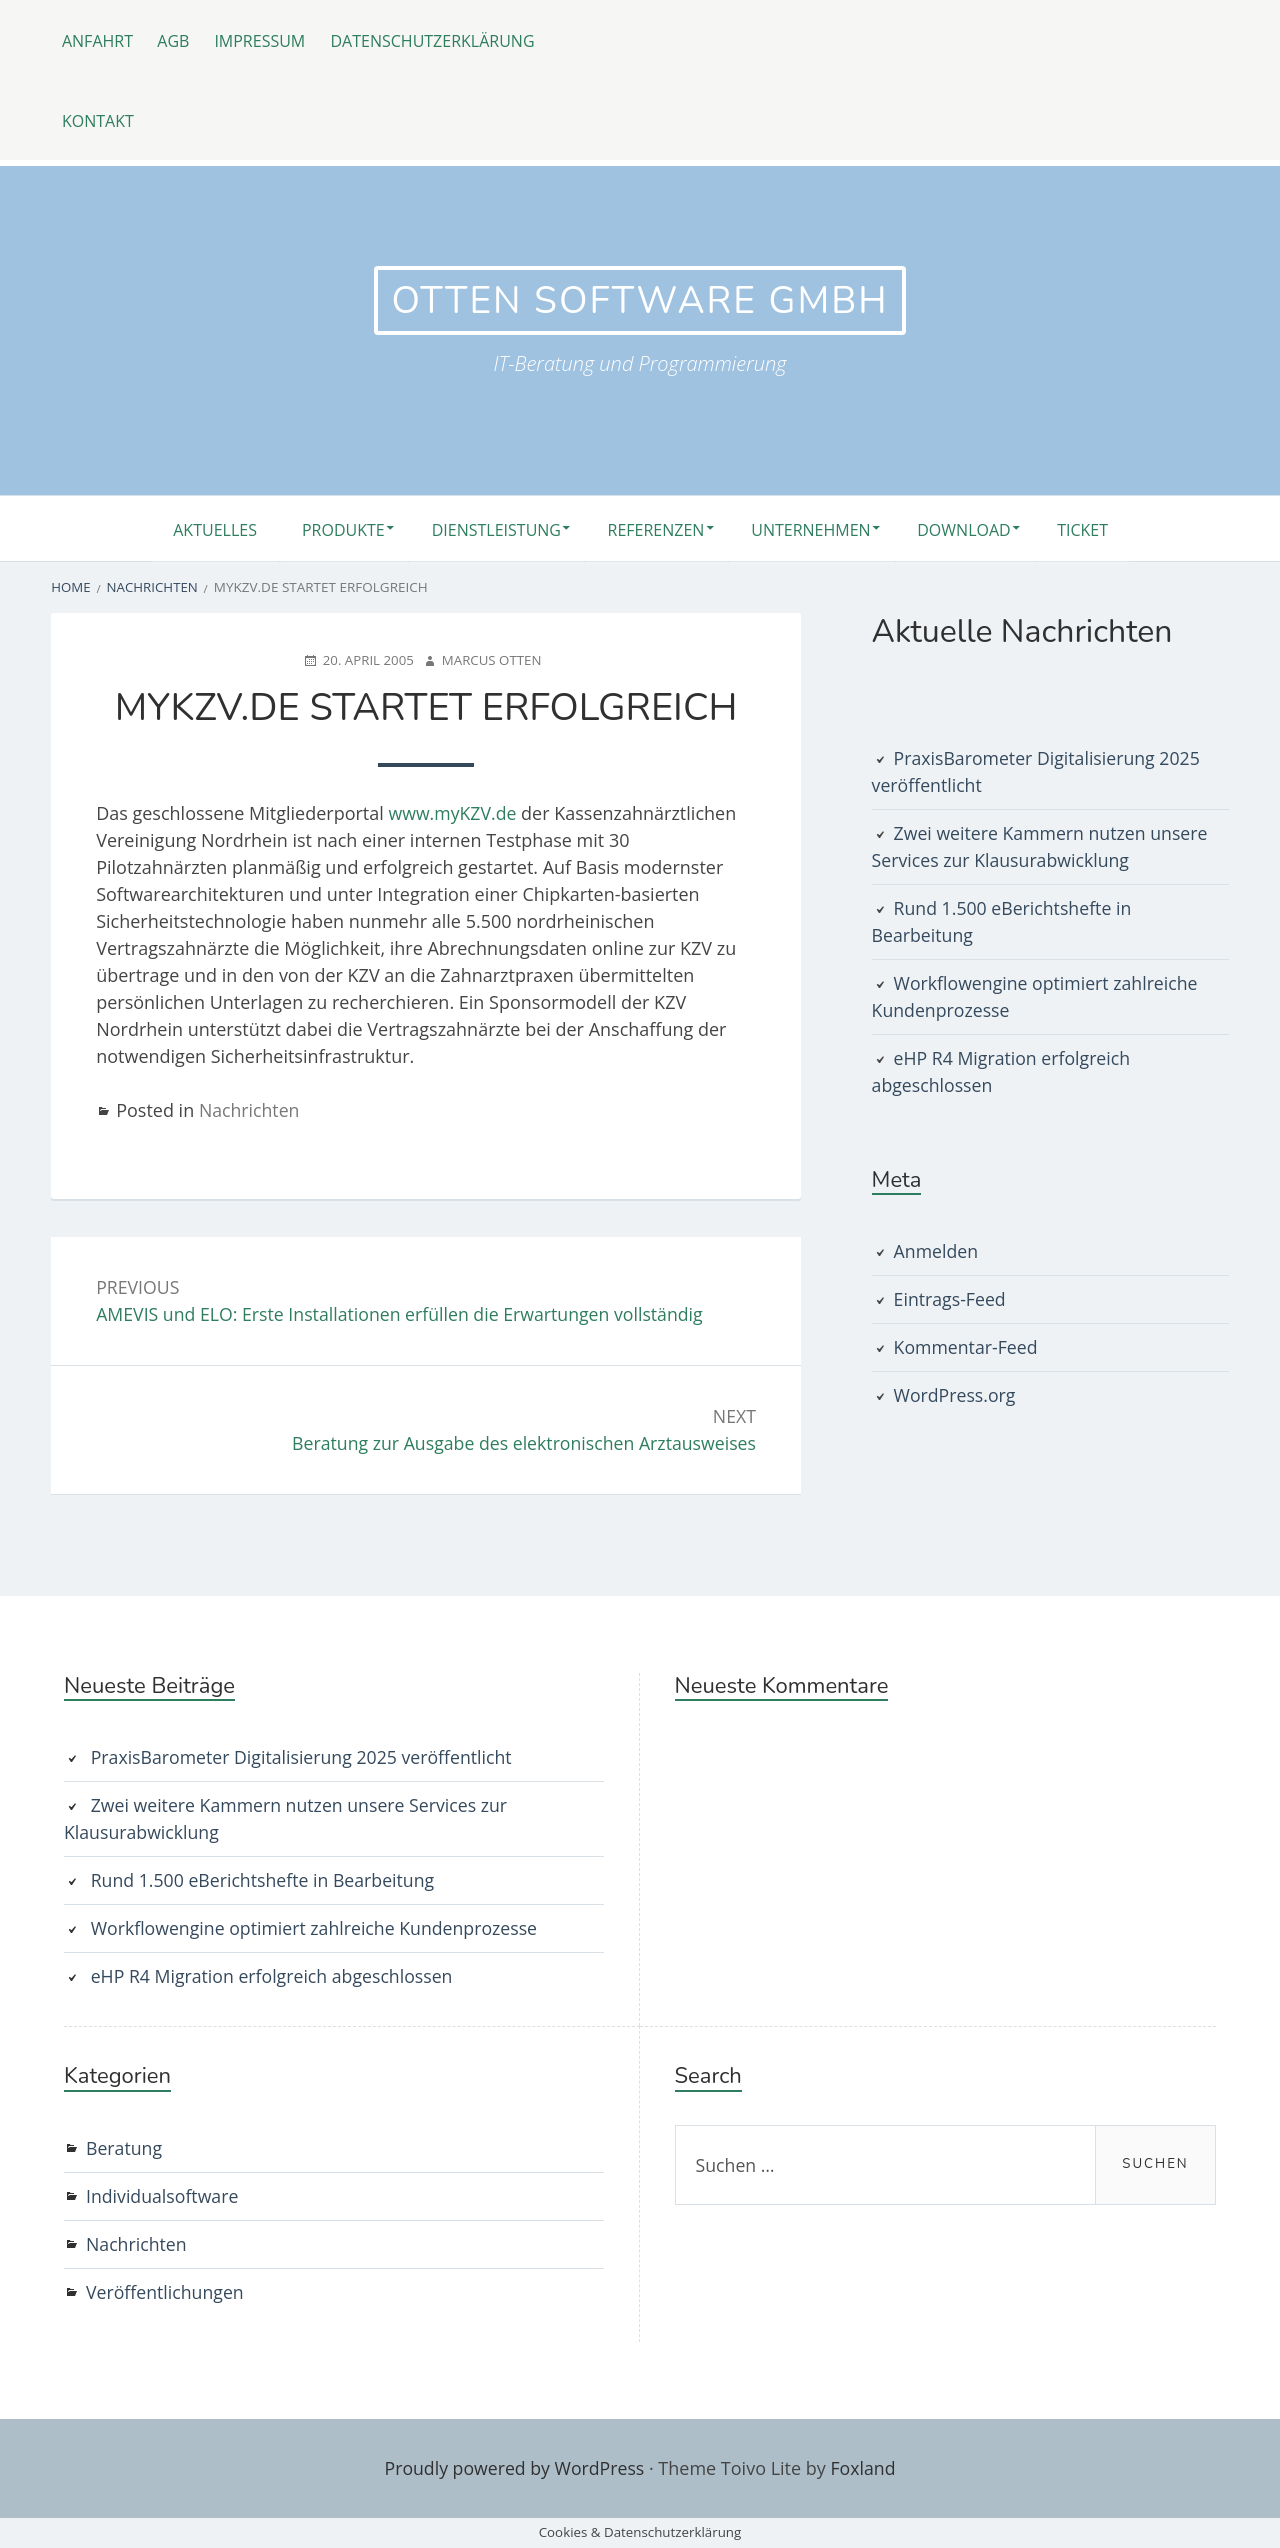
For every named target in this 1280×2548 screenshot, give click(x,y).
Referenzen (655, 529)
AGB (178, 40)
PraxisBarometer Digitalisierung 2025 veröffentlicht (305, 1758)
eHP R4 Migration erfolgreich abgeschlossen (275, 1977)
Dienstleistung (487, 529)
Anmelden (937, 1251)
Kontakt (99, 120)
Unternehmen (817, 529)
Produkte (327, 529)
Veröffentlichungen (166, 2293)
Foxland (865, 2468)
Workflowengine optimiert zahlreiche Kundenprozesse (318, 1929)
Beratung (124, 2149)
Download (977, 529)
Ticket (1104, 529)
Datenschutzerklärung (444, 40)
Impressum (268, 40)
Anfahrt (98, 40)
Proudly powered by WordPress (514, 2468)
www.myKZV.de (454, 812)
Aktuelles (192, 529)
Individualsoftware (163, 2197)
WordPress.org (956, 1395)
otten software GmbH (640, 300)
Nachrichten (250, 1109)
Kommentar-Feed (967, 1347)
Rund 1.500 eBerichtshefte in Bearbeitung (266, 1881)
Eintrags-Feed (951, 1299)
